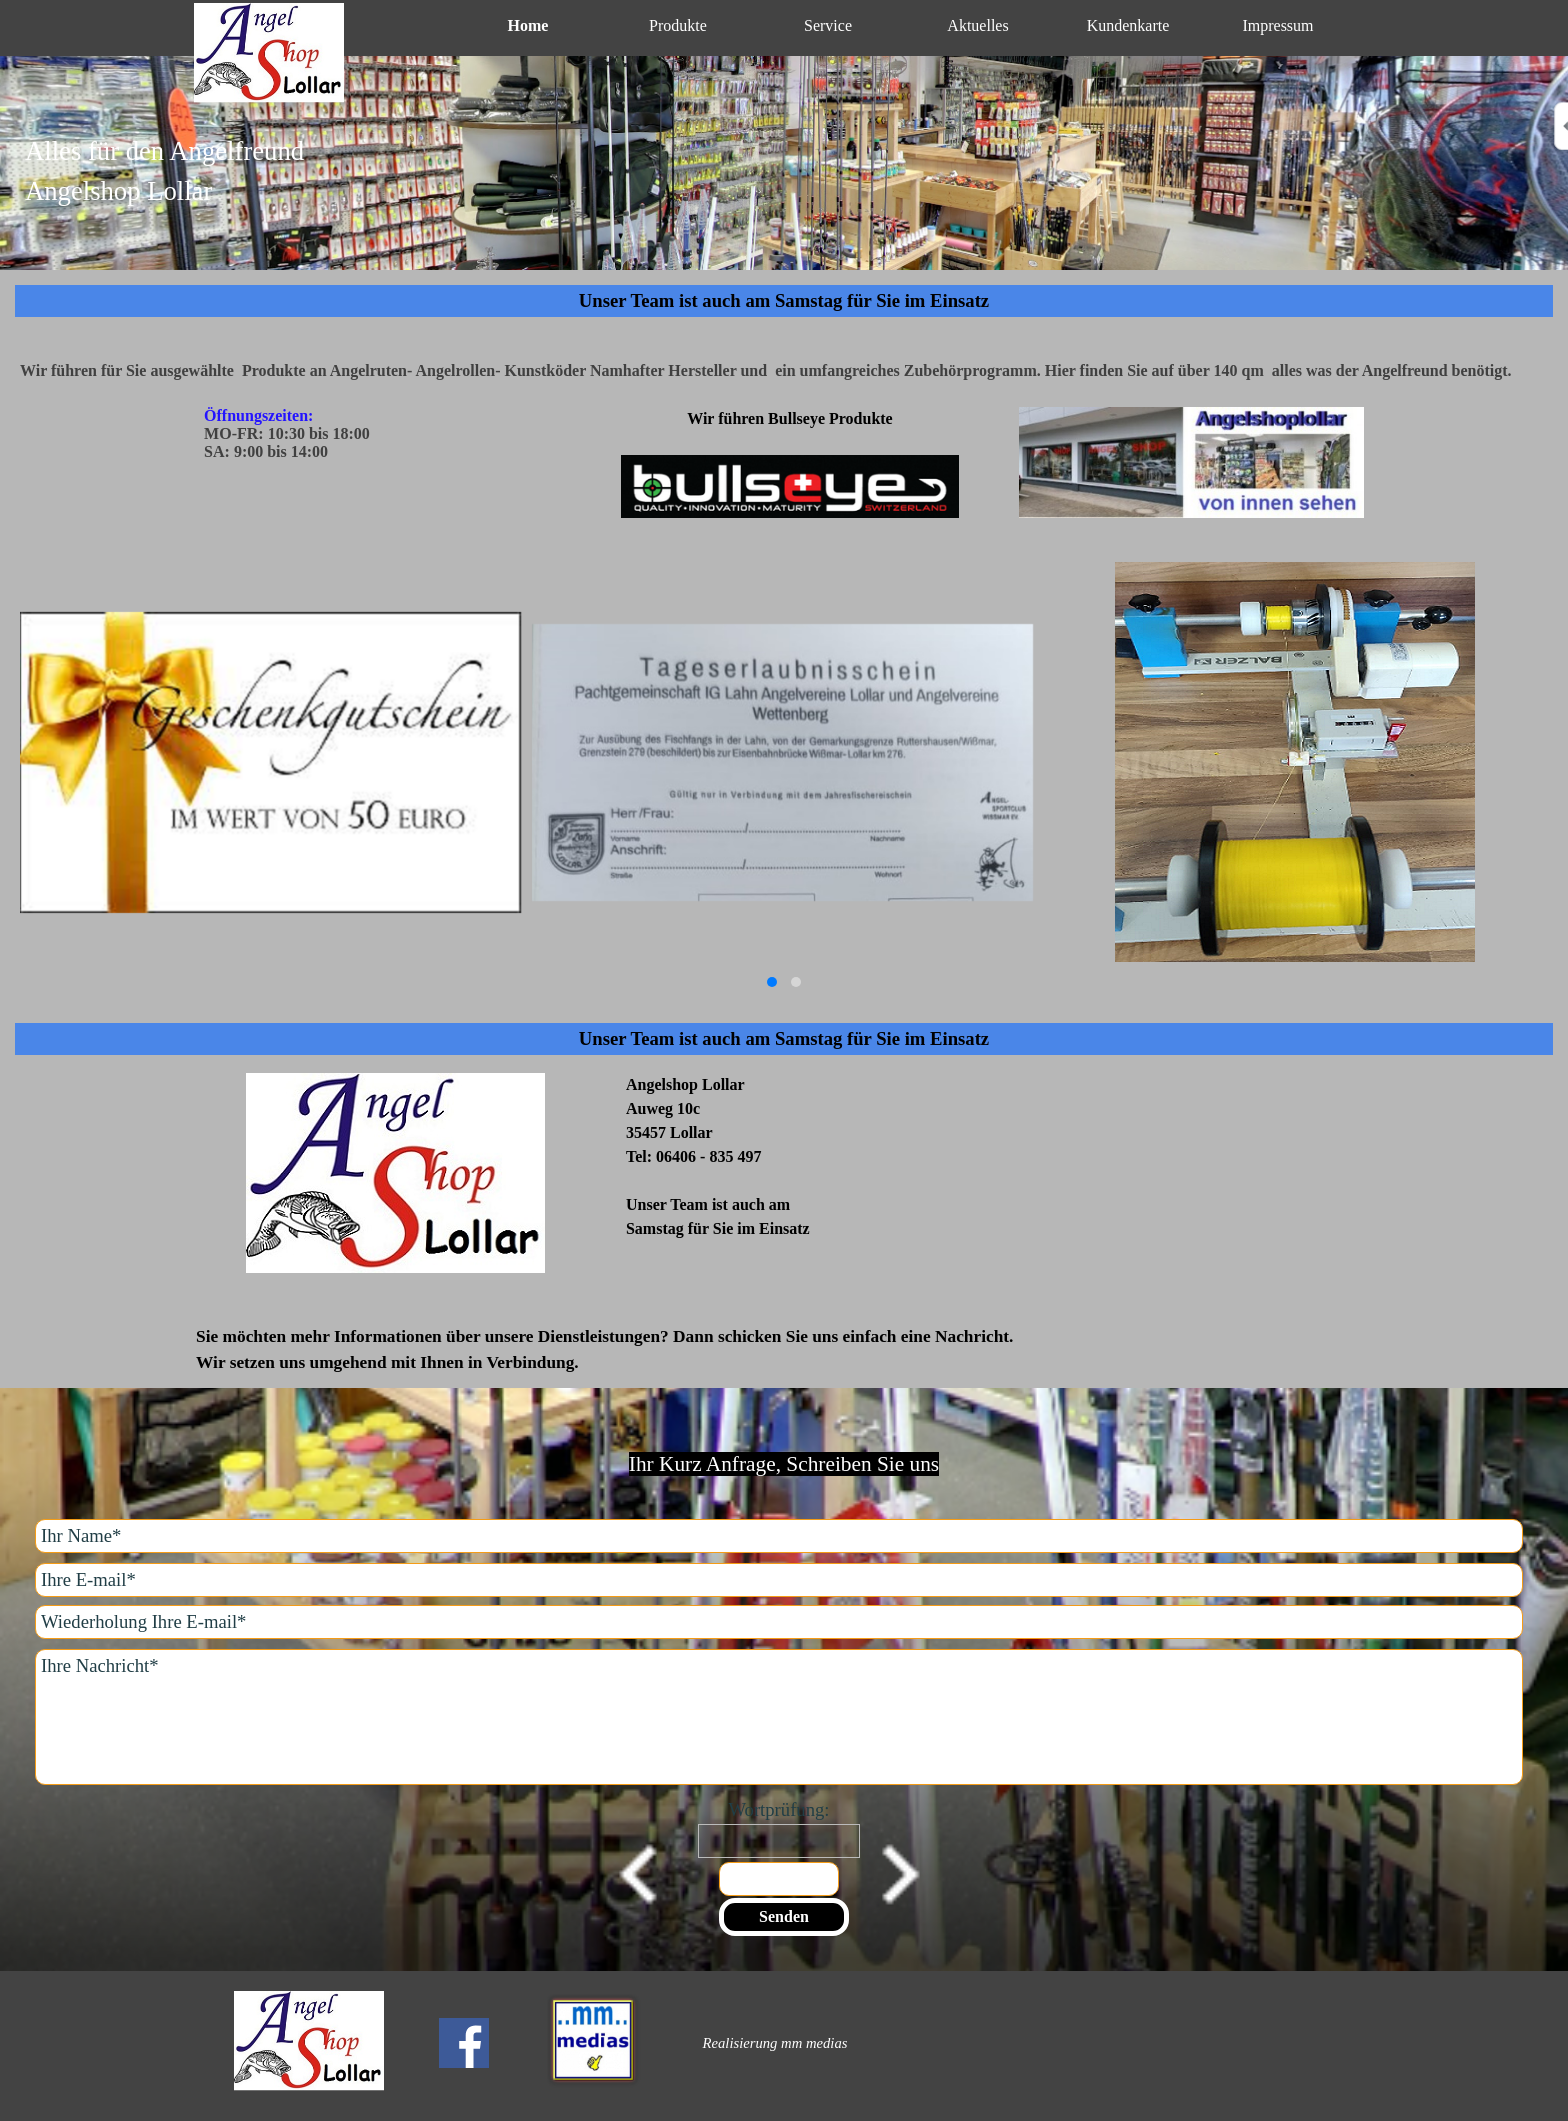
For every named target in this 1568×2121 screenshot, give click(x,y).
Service (828, 25)
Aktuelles (977, 25)
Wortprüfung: (778, 1809)
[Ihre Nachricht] (779, 1717)
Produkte (678, 25)
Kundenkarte (1128, 25)
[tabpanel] (784, 183)
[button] (772, 982)
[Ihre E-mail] (779, 1580)
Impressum (1277, 25)
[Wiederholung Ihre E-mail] (779, 1622)
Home (528, 25)
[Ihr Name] (779, 1536)
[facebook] (464, 2043)
